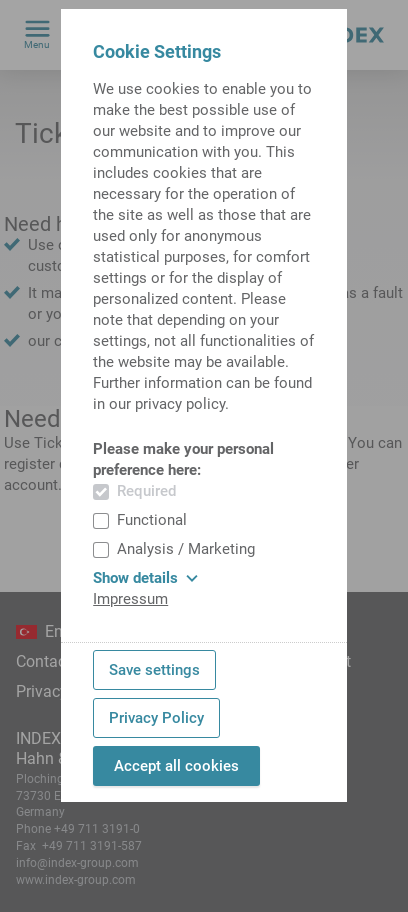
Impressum (130, 599)
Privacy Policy (156, 718)
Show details (145, 578)
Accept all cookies (176, 766)
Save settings (154, 670)
